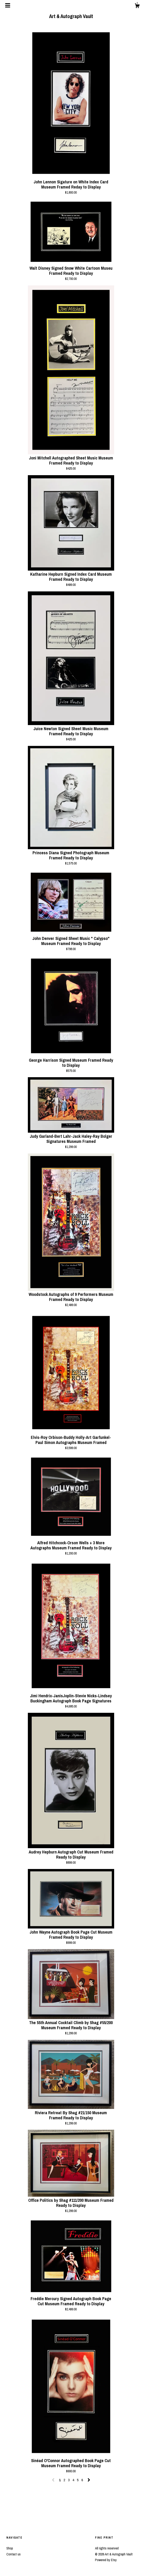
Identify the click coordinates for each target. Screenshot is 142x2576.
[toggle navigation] (7, 5)
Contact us (13, 2554)
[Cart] (137, 6)
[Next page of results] (89, 2480)
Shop (9, 2548)
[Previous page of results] (53, 2480)
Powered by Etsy (106, 2560)
